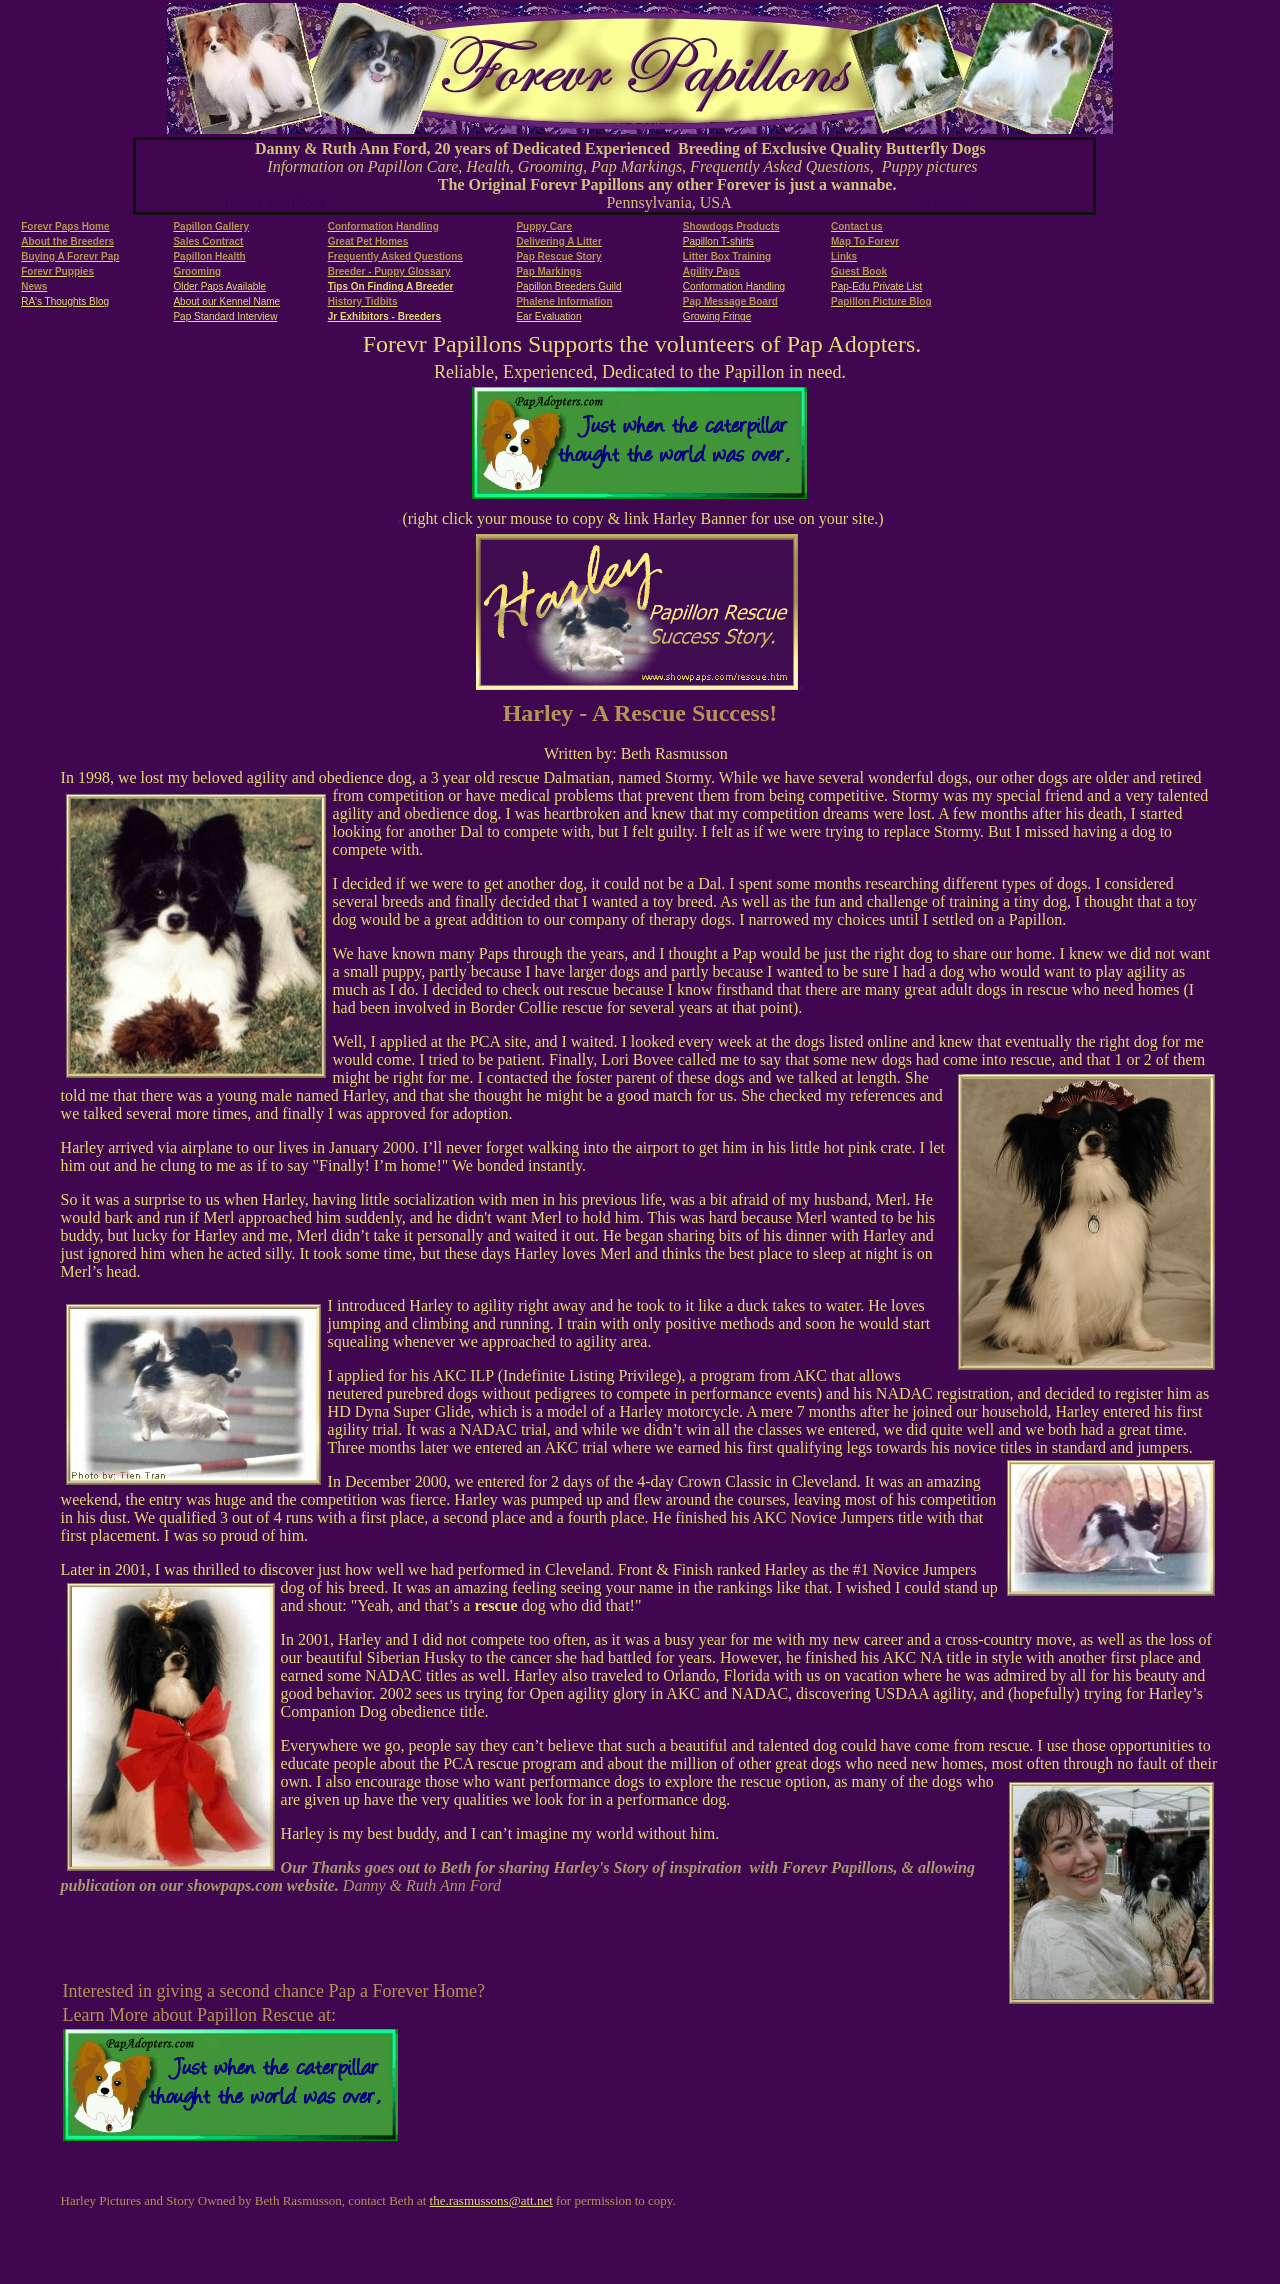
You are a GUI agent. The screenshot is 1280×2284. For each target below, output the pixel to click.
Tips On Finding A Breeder (391, 286)
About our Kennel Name (226, 301)
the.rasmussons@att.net (491, 2200)
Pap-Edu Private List (876, 286)
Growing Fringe (717, 316)
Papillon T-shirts (718, 241)
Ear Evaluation (548, 316)
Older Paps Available (219, 286)
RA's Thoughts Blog (65, 301)
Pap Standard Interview (225, 316)
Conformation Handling (734, 286)
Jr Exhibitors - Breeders (384, 316)
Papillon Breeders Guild (568, 286)
